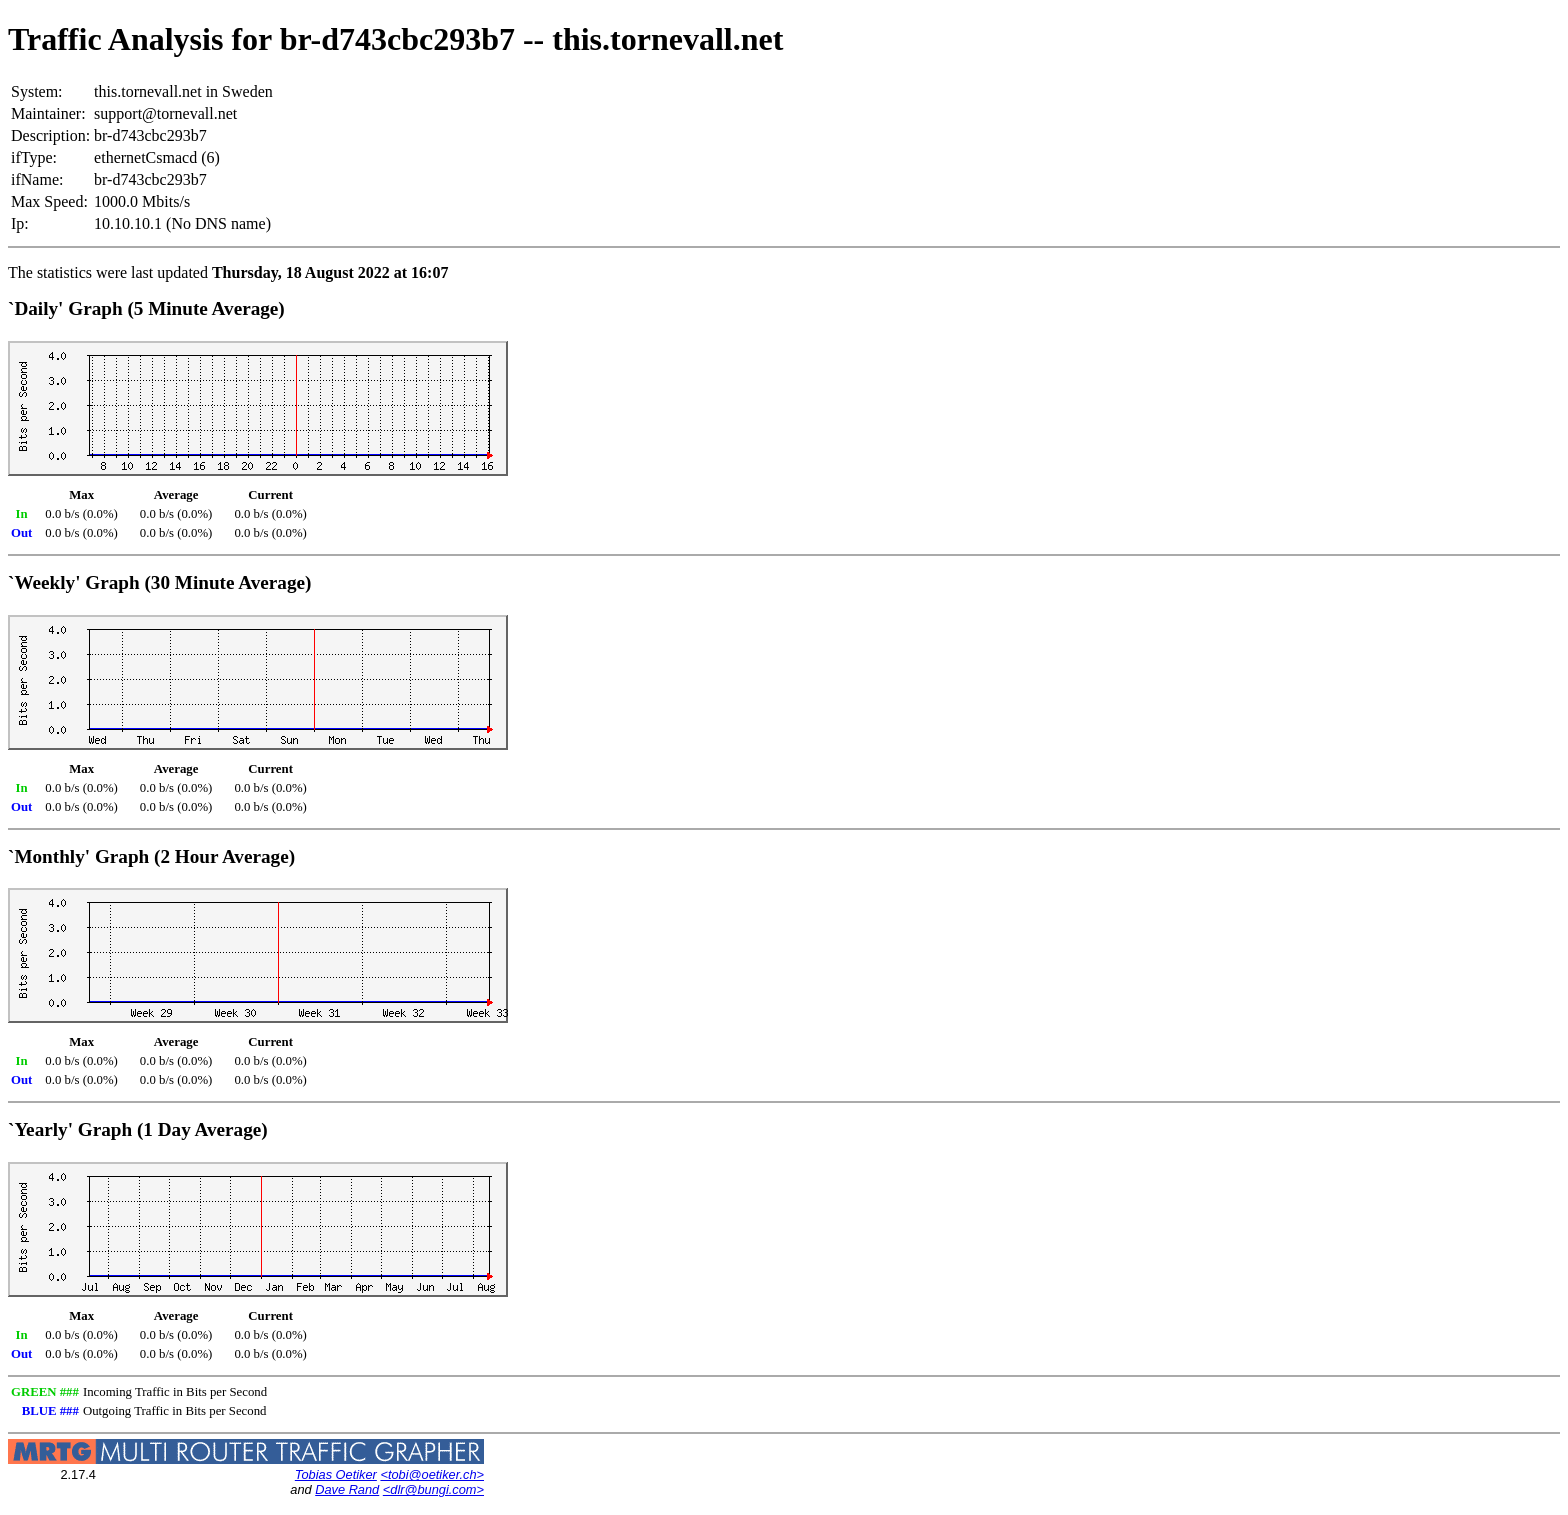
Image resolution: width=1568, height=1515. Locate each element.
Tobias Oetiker (336, 1474)
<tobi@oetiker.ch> (432, 1474)
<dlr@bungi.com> (433, 1489)
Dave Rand (347, 1489)
